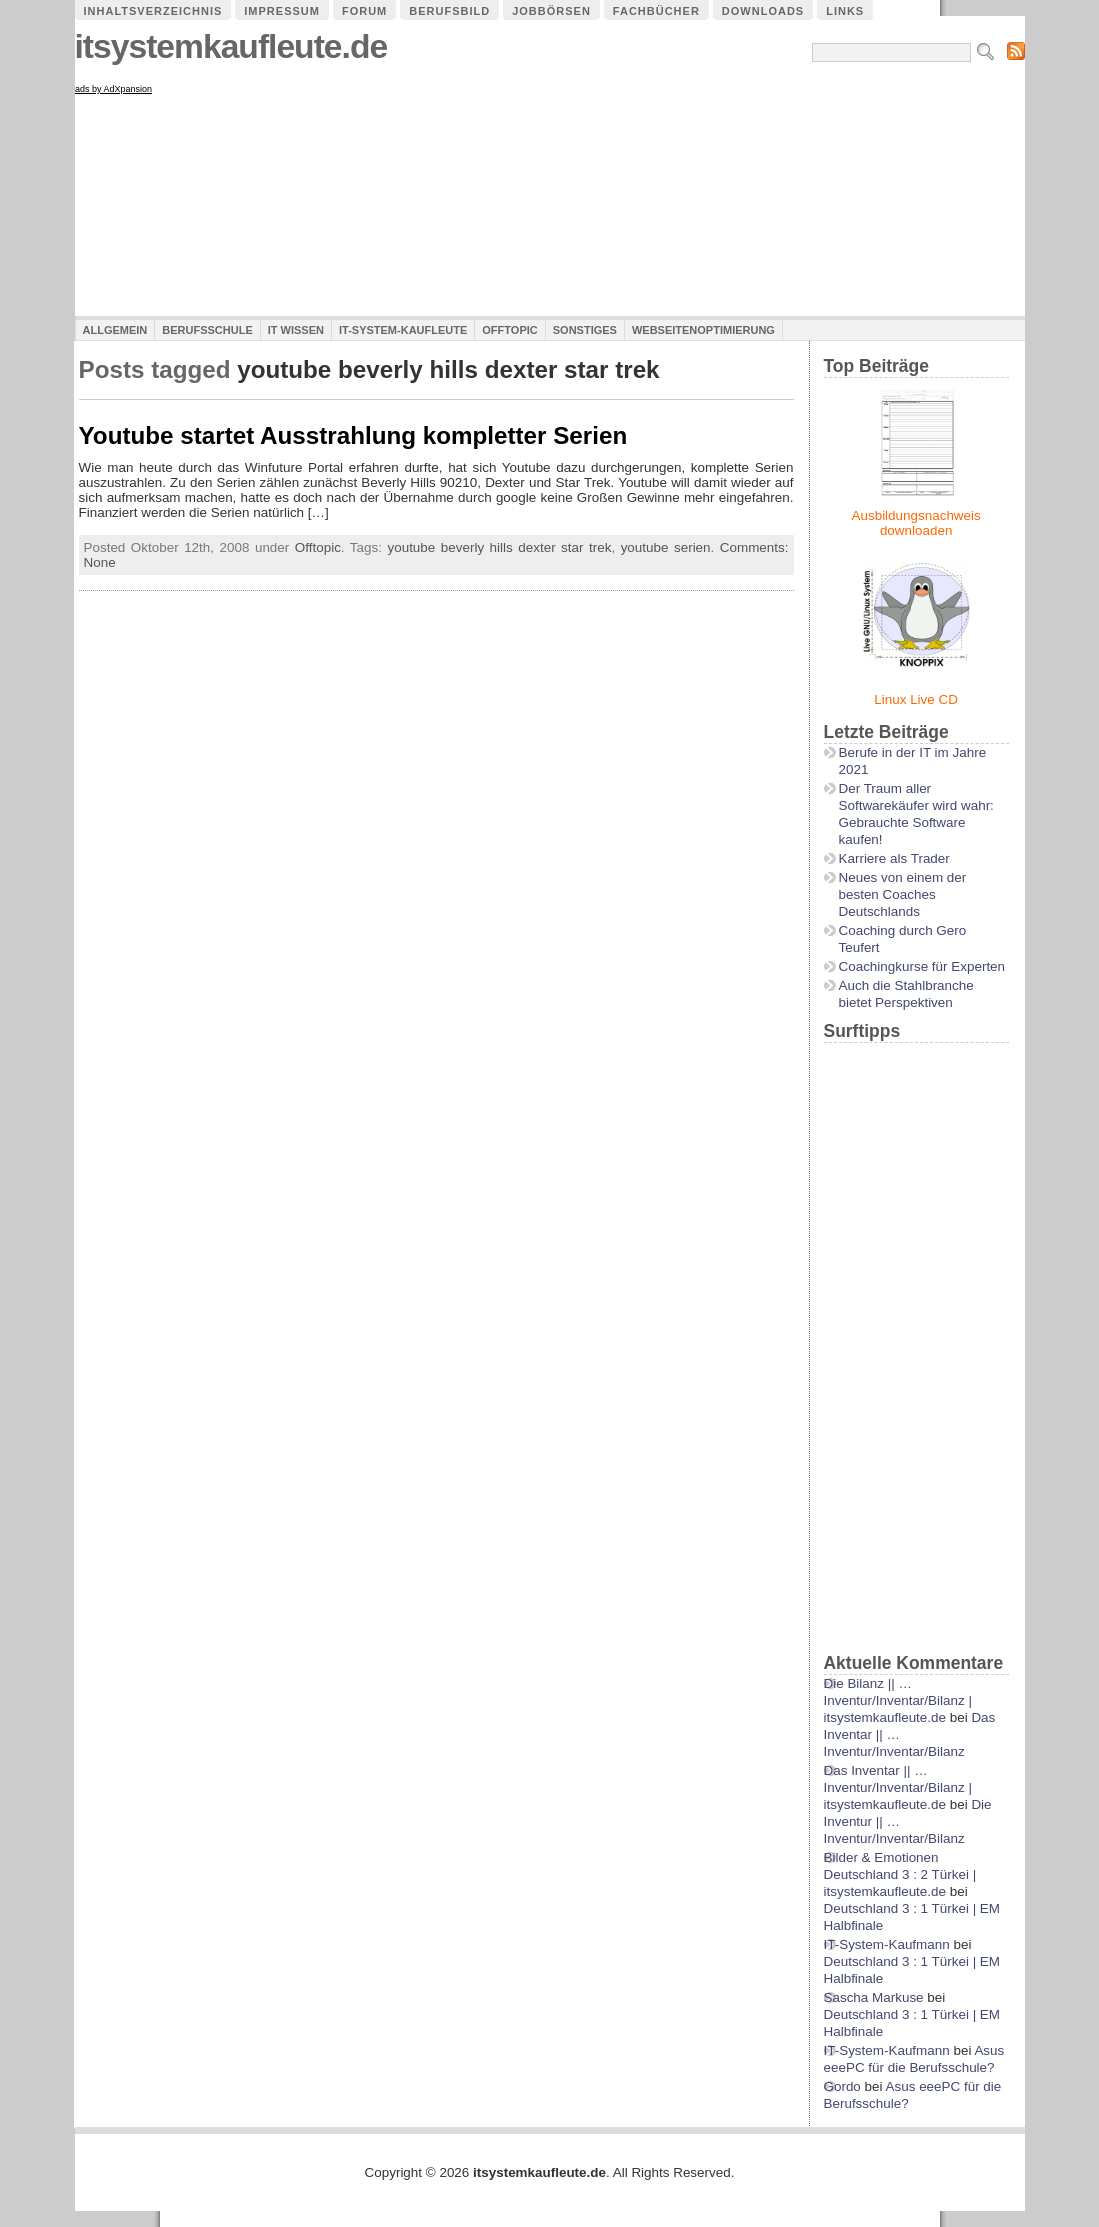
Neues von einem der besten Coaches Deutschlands (903, 894)
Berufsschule (207, 330)
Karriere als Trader (894, 858)
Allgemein (115, 330)
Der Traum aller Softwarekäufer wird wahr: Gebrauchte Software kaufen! (916, 814)
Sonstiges (585, 330)
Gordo (842, 2086)
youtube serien (666, 547)
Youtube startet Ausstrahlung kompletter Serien (353, 435)
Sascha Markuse (874, 1997)
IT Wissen (296, 330)
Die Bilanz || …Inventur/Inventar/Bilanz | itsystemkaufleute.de (898, 1700)
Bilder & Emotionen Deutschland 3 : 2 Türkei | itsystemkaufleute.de (900, 1874)
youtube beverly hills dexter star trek (499, 547)
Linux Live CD (916, 699)
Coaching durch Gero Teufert (903, 939)
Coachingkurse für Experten (922, 966)
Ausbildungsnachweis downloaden (916, 523)
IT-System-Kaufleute (403, 330)
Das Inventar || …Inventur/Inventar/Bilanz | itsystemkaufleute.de (898, 1787)
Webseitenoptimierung (703, 330)
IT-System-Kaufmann (887, 1944)
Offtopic (509, 330)
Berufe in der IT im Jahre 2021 (913, 761)
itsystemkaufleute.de (231, 46)
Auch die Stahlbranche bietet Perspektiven (906, 994)
